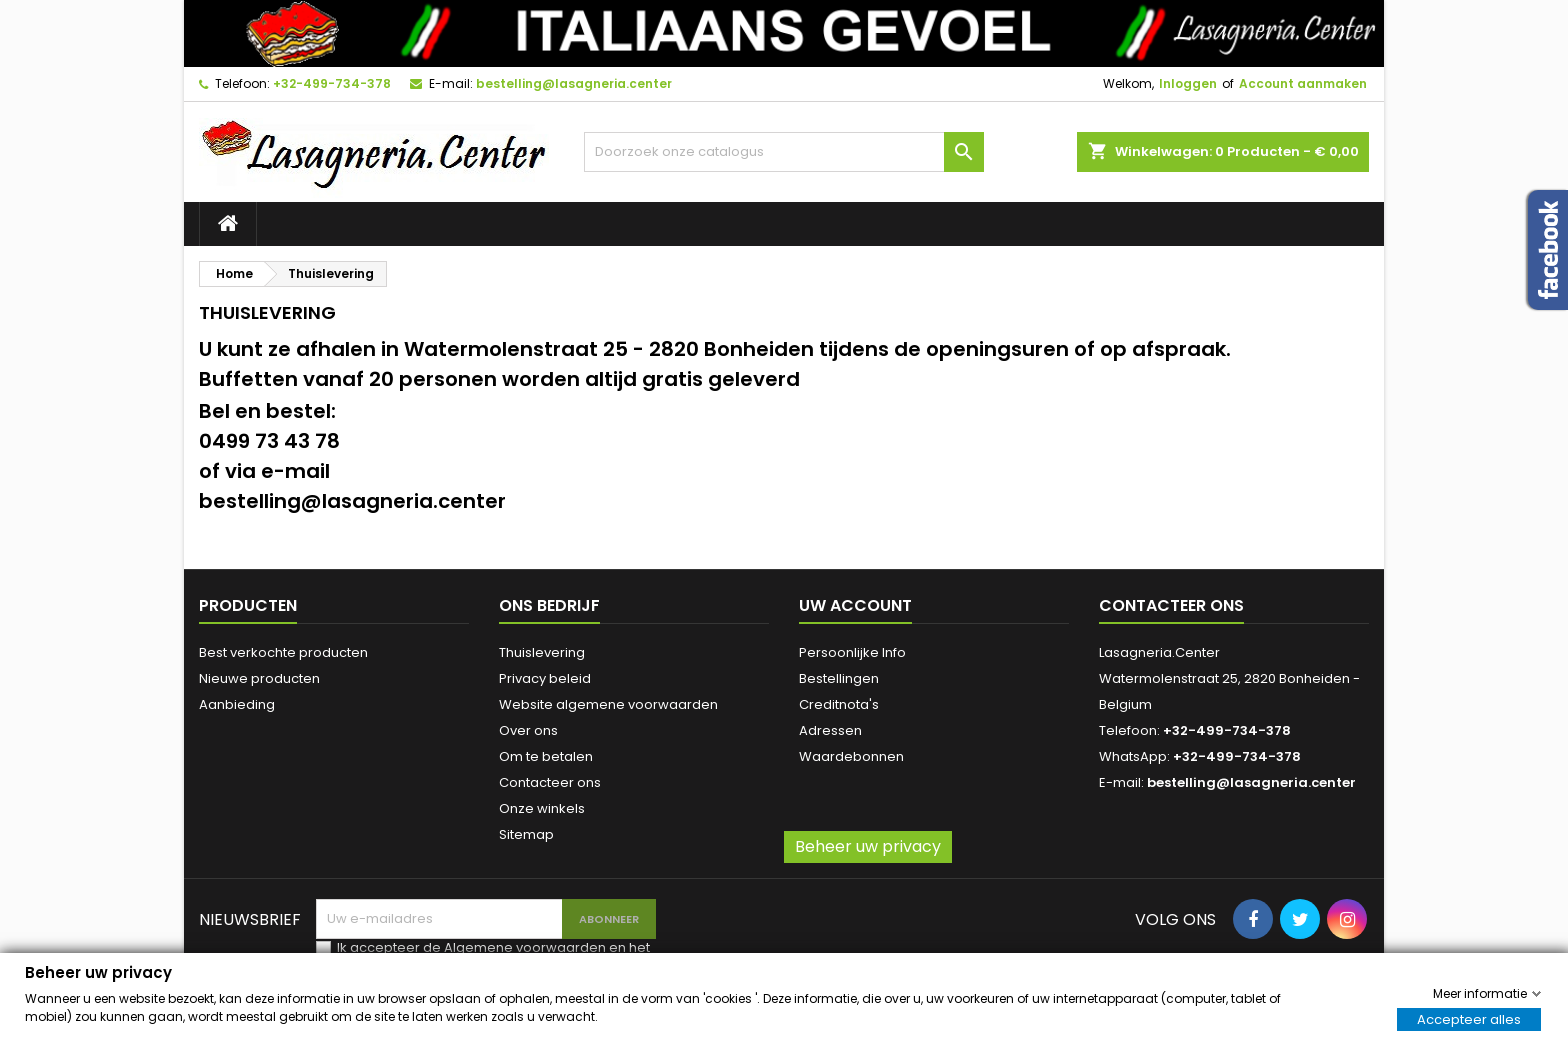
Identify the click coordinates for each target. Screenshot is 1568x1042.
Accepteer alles (1469, 1018)
